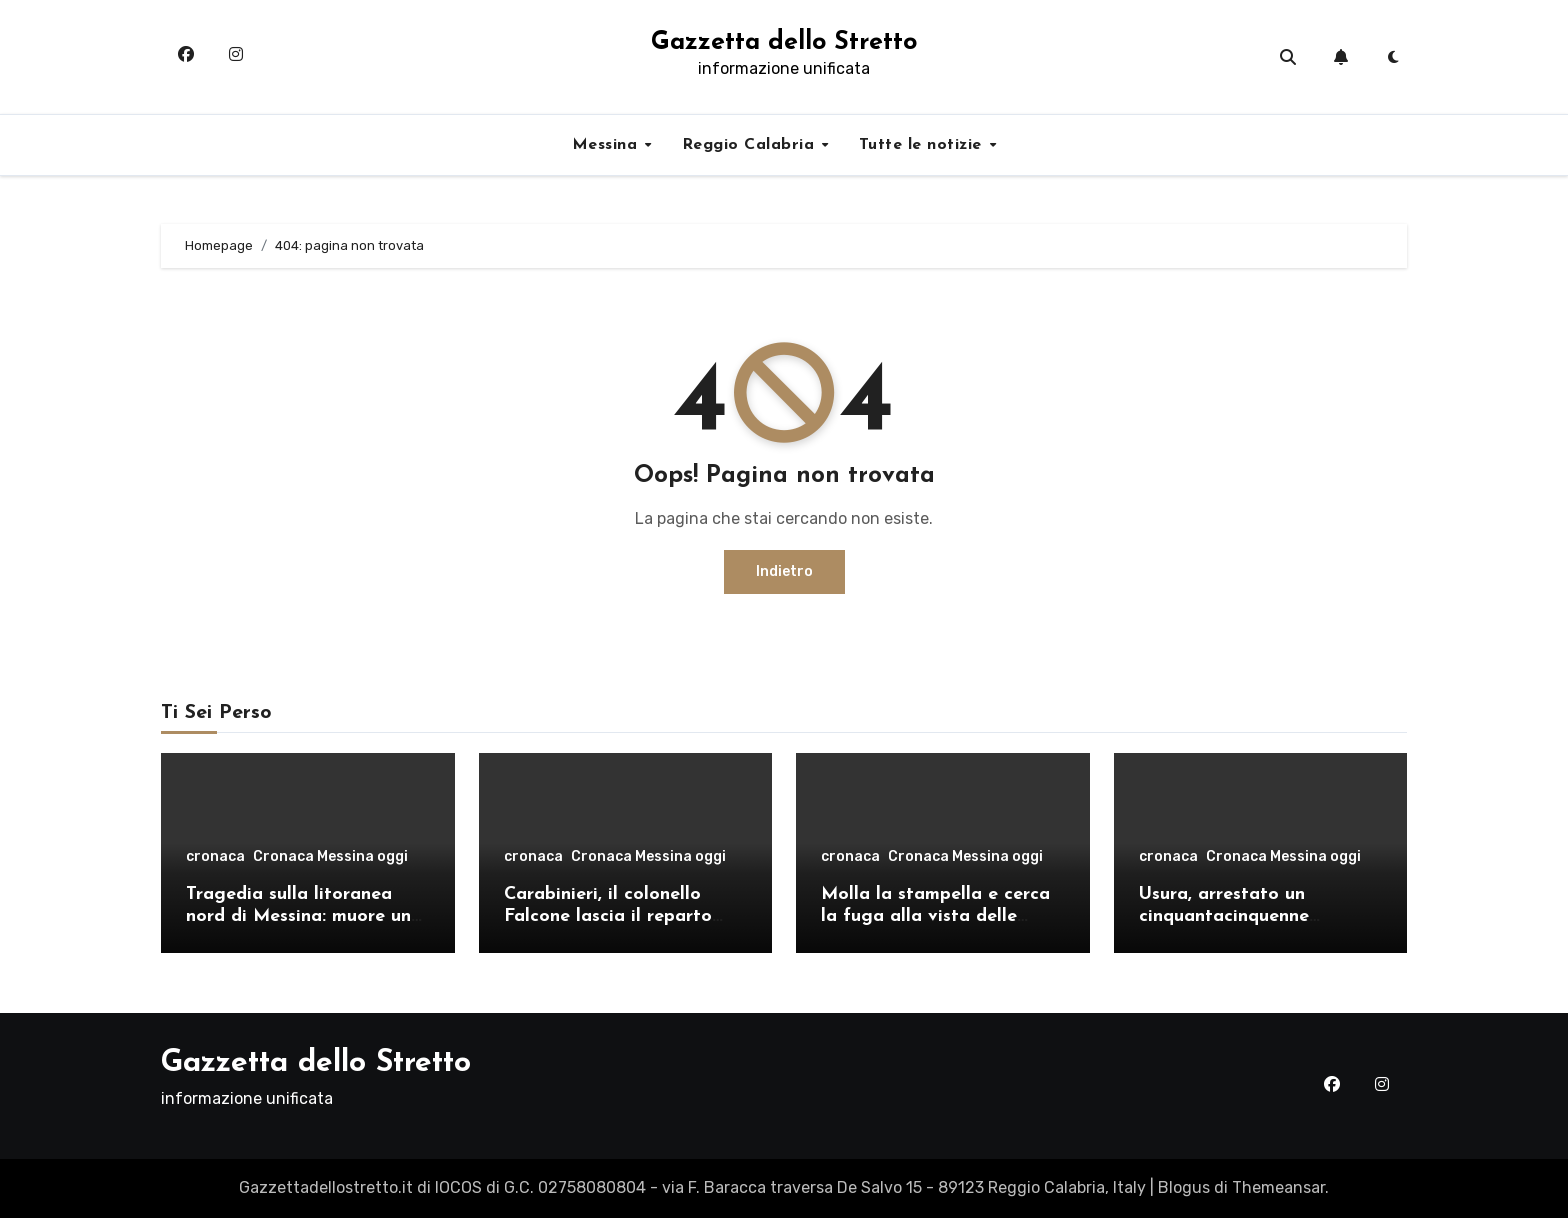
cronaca (215, 857)
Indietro (784, 571)
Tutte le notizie (923, 145)
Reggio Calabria (751, 145)
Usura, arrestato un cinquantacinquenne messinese (1224, 916)
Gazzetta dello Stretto (784, 42)
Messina (607, 145)
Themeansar (1278, 1187)
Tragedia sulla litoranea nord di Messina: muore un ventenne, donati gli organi (303, 916)
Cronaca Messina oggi (330, 857)
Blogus (1184, 1187)
